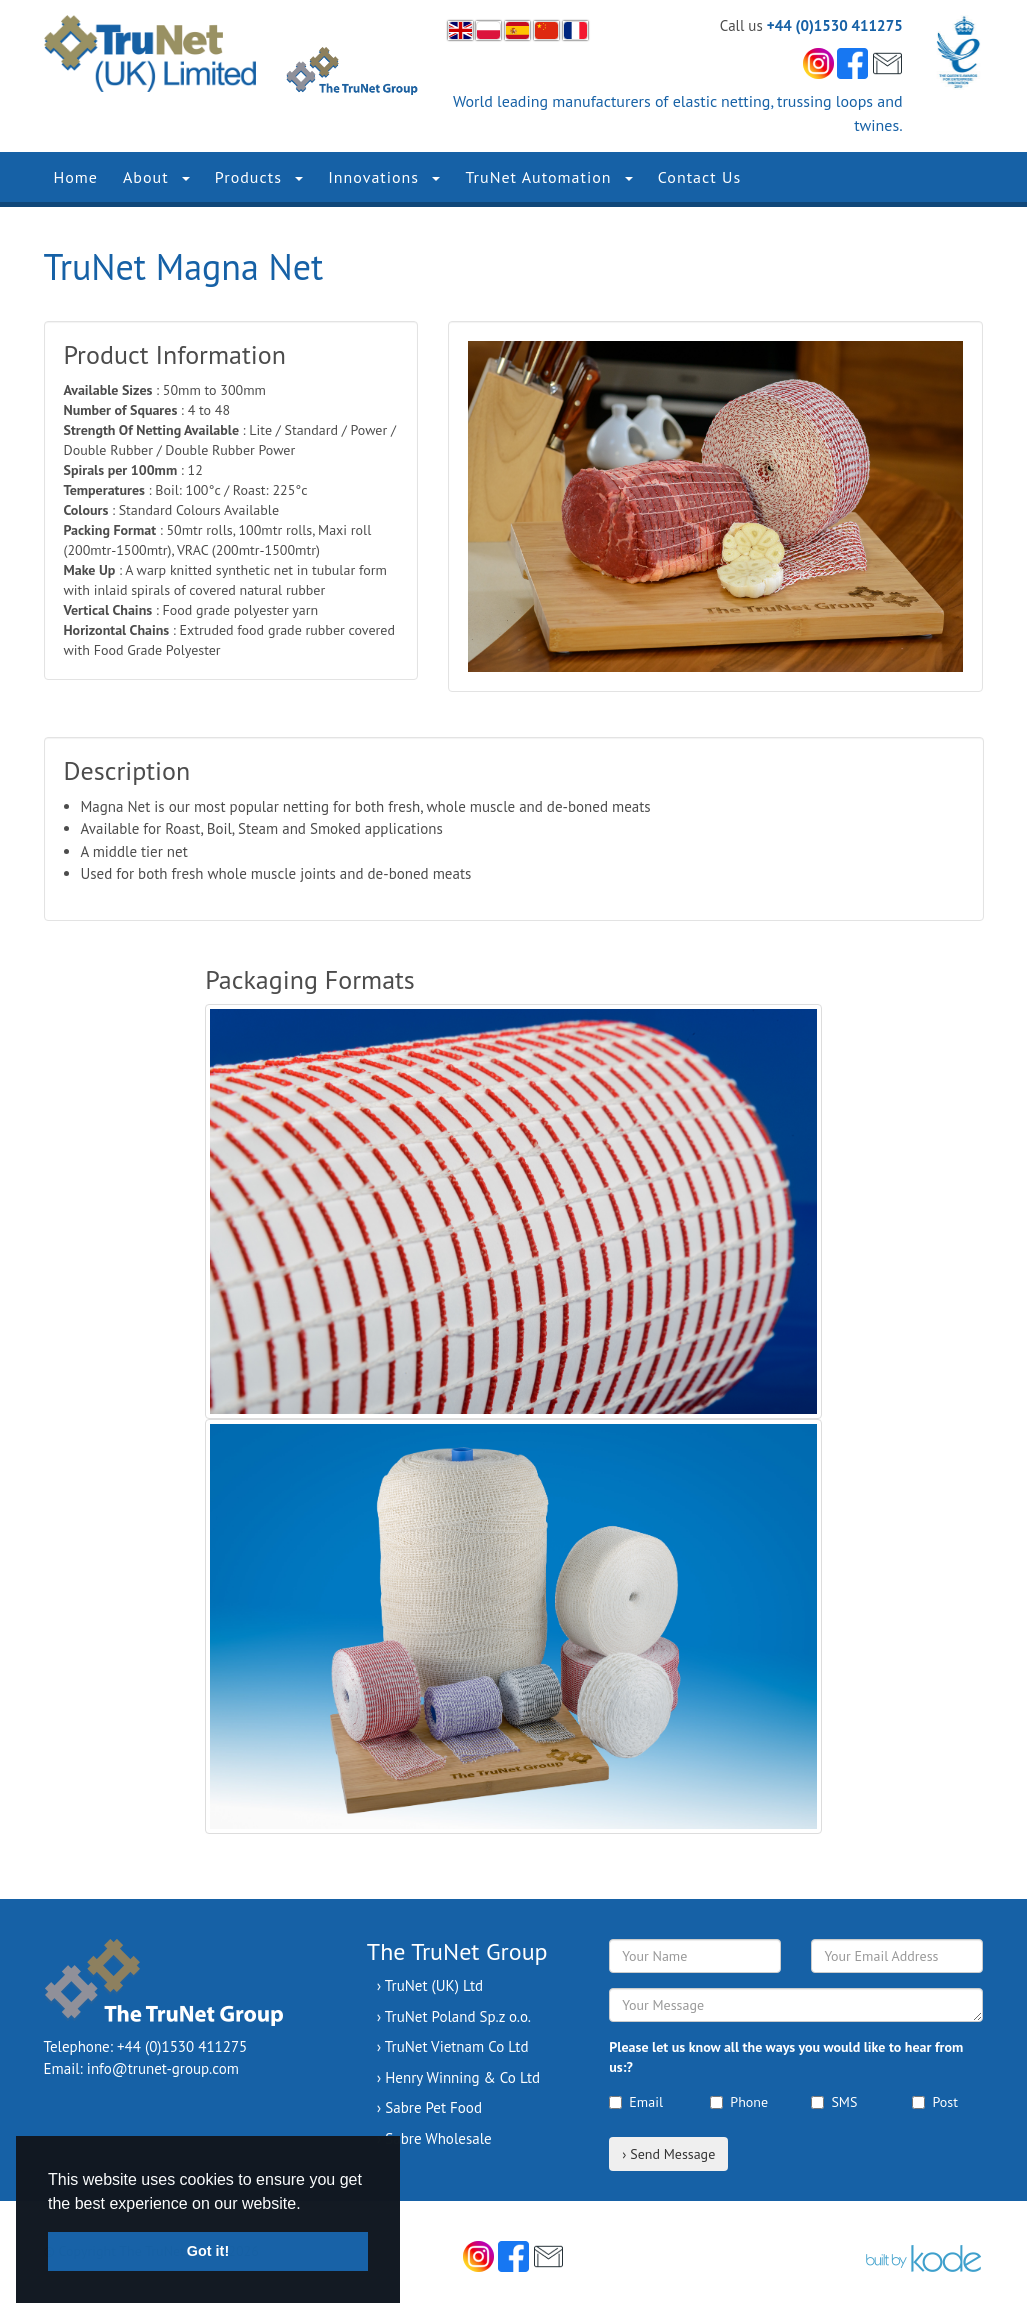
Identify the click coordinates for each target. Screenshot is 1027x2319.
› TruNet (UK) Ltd (430, 1985)
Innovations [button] (384, 177)
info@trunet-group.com (163, 2068)
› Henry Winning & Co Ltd (458, 2077)
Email (636, 2102)
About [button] (156, 177)
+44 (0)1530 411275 (835, 25)
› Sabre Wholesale (434, 2138)
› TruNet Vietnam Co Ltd (453, 2046)
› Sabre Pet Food (429, 2107)
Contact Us (699, 177)
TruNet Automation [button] (548, 177)
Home (76, 177)
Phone (739, 2102)
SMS (834, 2102)
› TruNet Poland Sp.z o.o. (454, 2016)
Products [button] (259, 177)
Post (934, 2102)
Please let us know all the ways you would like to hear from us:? (786, 2057)
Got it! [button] (208, 2251)
